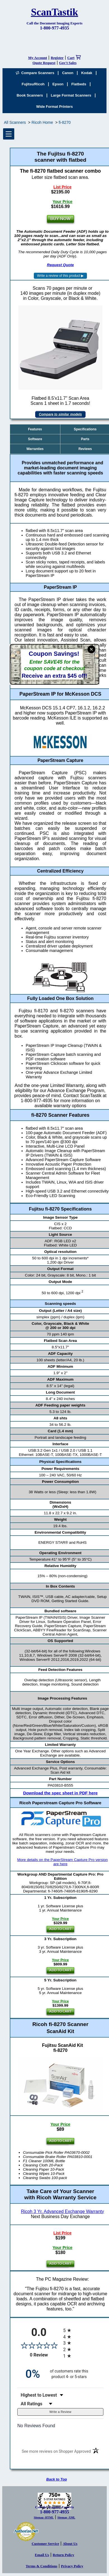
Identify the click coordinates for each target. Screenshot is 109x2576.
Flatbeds (78, 84)
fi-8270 (65, 122)
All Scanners (15, 122)
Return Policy (63, 2555)
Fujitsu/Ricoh (33, 84)
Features (35, 429)
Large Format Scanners (71, 95)
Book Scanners (29, 95)
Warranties (35, 449)
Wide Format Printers (54, 106)
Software (35, 439)
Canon (67, 73)
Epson (58, 84)
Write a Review (60, 2411)
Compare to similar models (60, 414)
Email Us (42, 2555)
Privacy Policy (72, 2566)
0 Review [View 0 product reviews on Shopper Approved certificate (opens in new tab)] (45, 2355)
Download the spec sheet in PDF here (60, 1793)
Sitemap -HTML (44, 2517)
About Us (70, 2543)
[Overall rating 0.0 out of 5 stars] (39, 2345)
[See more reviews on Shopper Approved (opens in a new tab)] (56, 2452)
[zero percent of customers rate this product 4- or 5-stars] (60, 2374)
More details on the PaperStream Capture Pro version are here (62, 1862)
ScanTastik (54, 12)
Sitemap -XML (66, 2517)
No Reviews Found (36, 2425)
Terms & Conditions (41, 2566)
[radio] (83, 2330)
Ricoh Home (42, 122)
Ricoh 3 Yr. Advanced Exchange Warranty (62, 2211)
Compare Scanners (35, 73)
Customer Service (45, 2543)
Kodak (86, 73)
